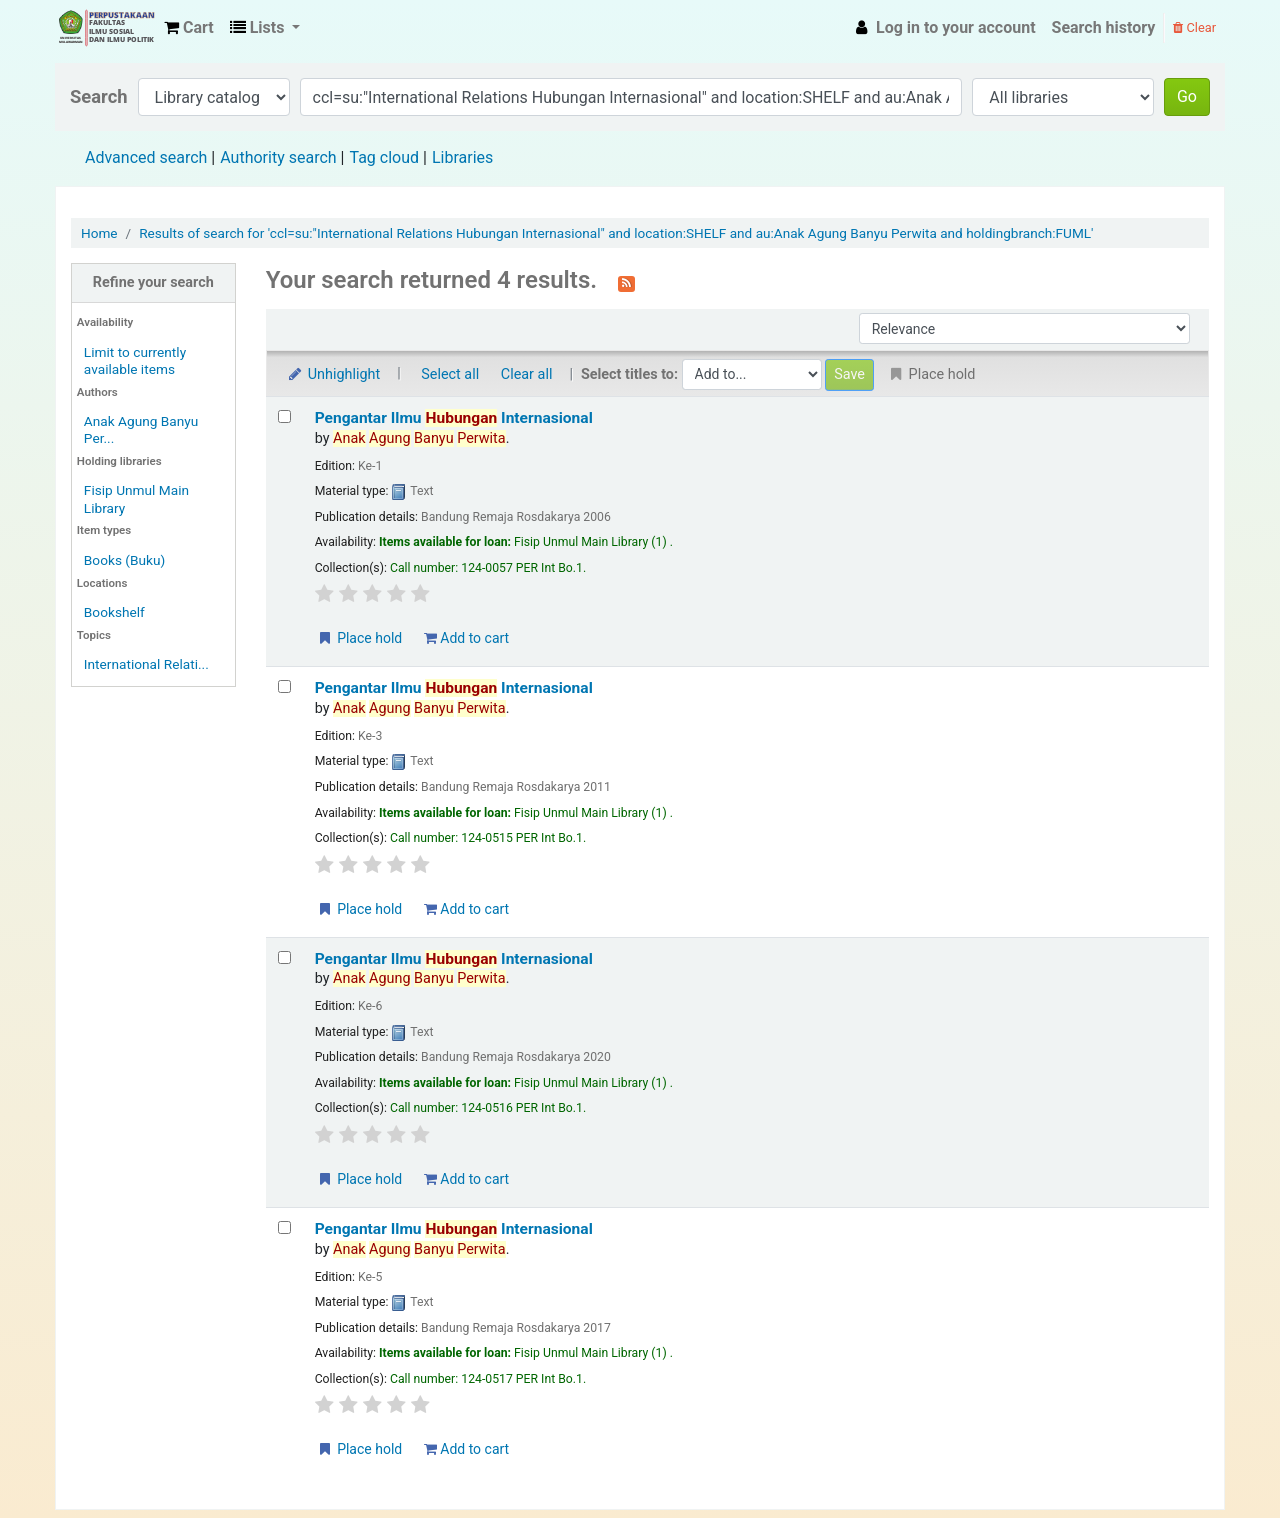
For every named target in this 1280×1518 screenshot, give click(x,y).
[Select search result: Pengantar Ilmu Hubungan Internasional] (284, 416)
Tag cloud (384, 157)
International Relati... (146, 664)
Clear (1194, 27)
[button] (189, 28)
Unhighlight (333, 374)
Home (99, 233)
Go (1187, 96)
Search (99, 96)
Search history (1104, 27)
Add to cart (466, 638)
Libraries (462, 157)
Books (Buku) (124, 560)
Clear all (527, 374)
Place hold (359, 638)
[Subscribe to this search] (626, 282)
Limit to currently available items (135, 360)
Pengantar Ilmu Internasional (454, 418)
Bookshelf (114, 612)
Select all (450, 374)
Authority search (278, 157)
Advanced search (146, 157)
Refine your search (153, 282)
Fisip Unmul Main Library (106, 28)
